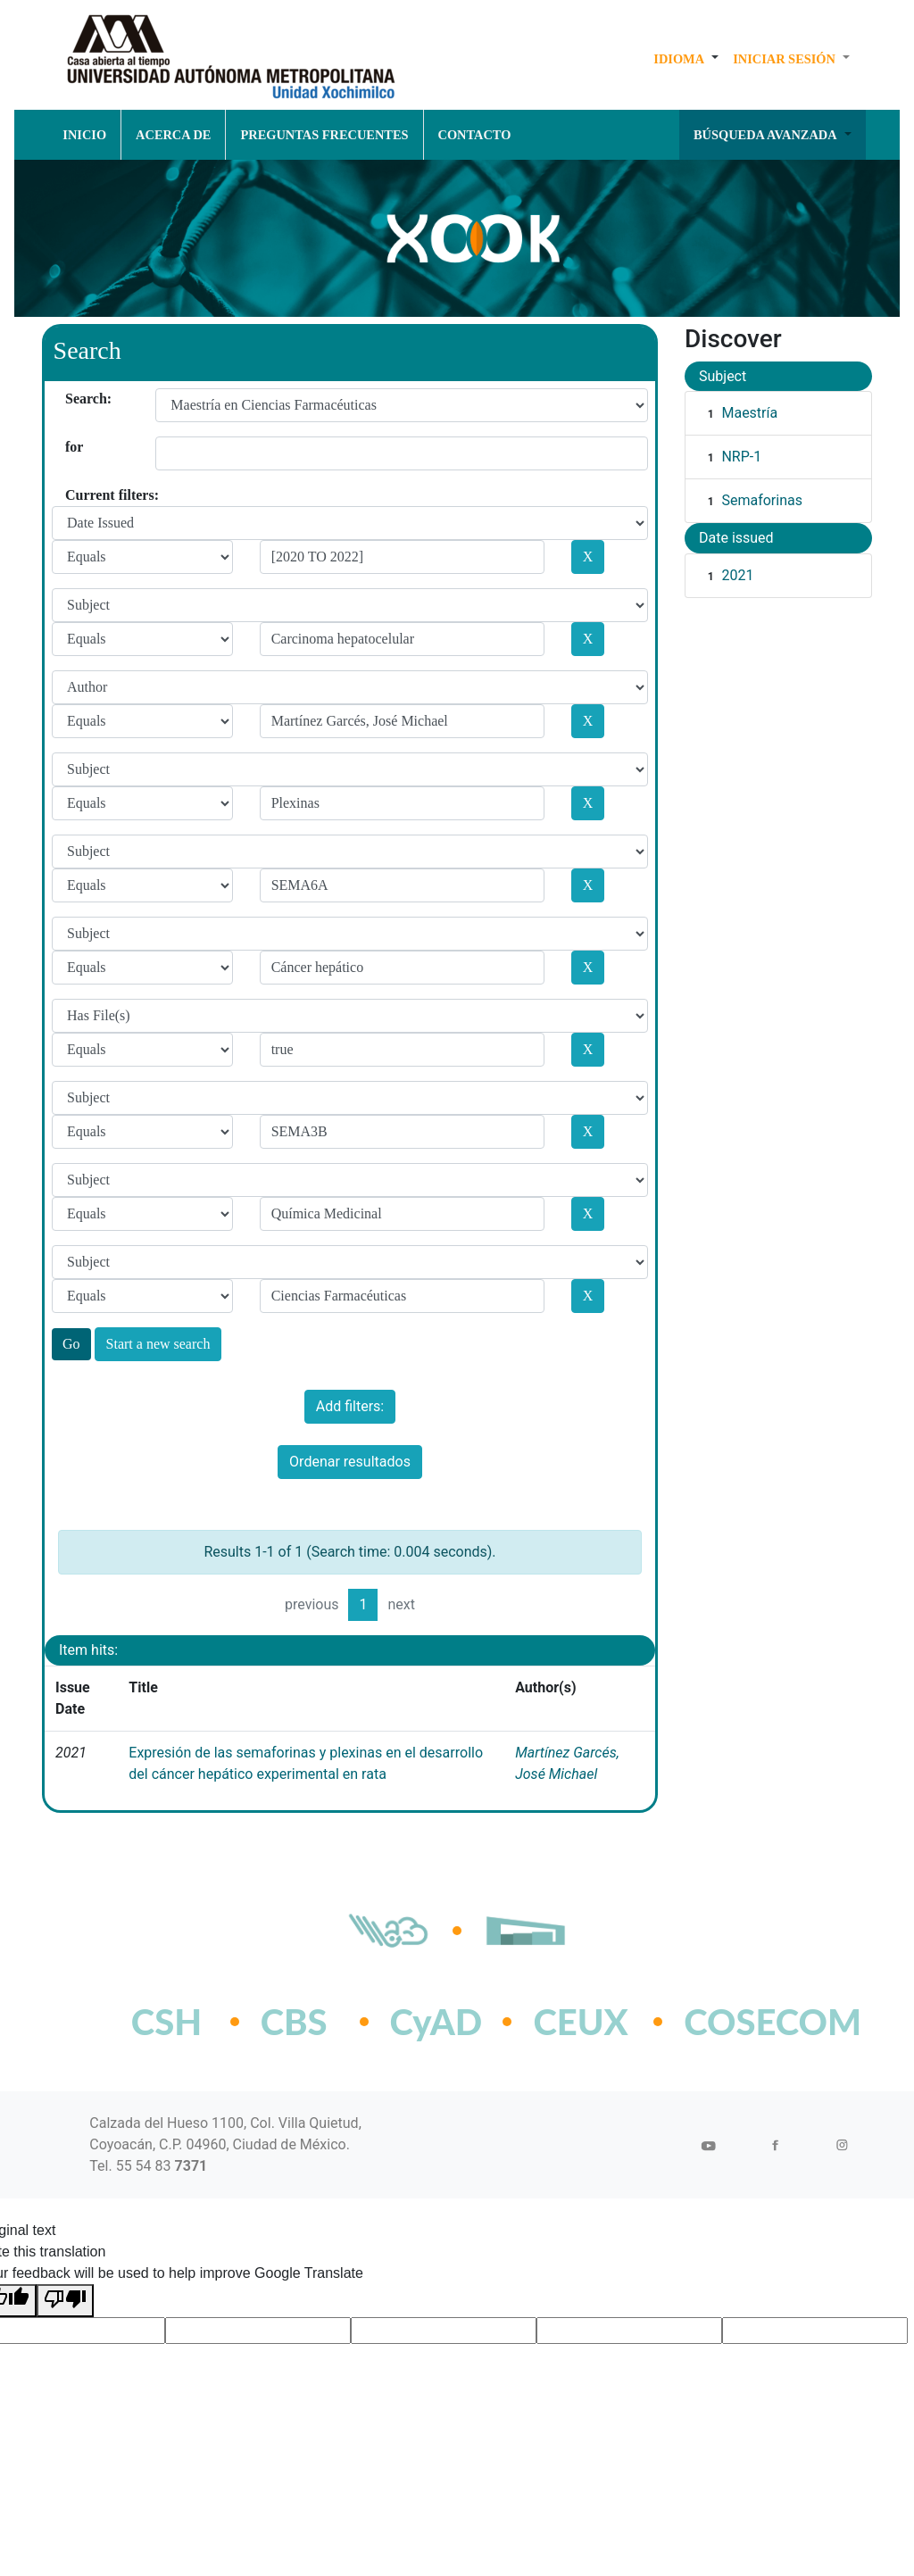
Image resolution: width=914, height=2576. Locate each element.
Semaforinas (761, 500)
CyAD (436, 2021)
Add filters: (350, 1406)
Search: (72, 398)
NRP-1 (741, 456)
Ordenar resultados (350, 1461)
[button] (686, 59)
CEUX (580, 2021)
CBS (294, 2021)
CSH (166, 2021)
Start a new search (158, 1343)
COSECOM (733, 2021)
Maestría (749, 412)
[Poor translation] (65, 2300)
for (72, 446)
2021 (737, 575)
